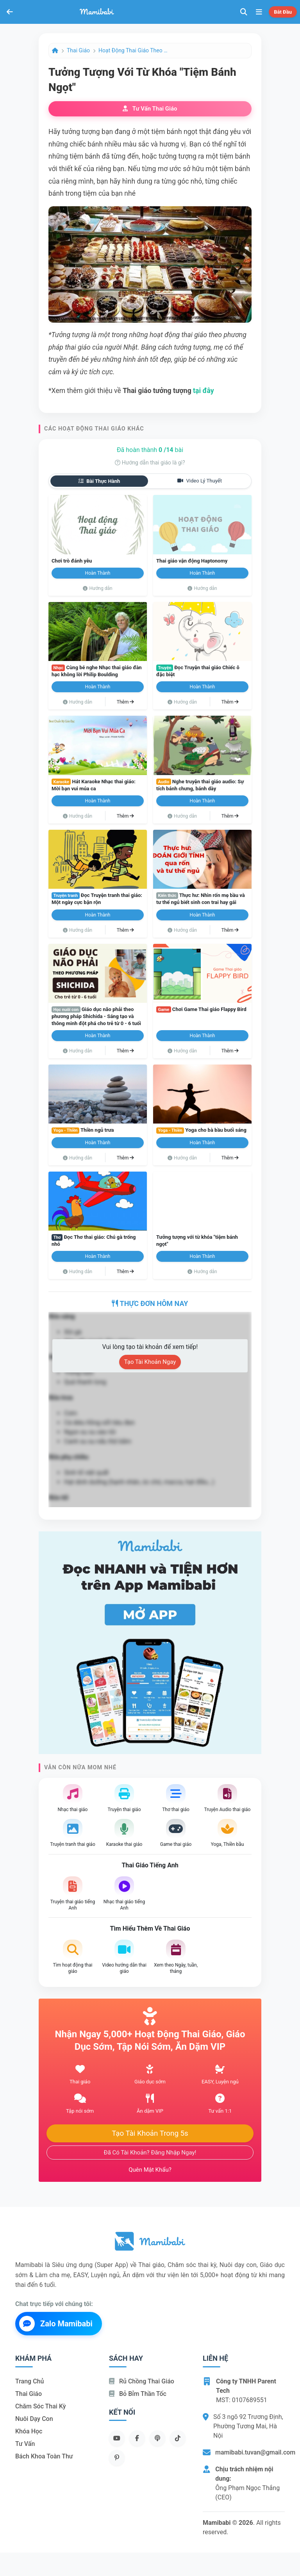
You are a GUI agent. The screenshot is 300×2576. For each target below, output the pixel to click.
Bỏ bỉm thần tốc (137, 2393)
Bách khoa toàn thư (44, 2456)
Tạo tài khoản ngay (150, 1361)
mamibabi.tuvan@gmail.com (255, 2452)
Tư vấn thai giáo (150, 108)
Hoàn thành (98, 573)
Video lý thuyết (199, 481)
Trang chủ (29, 2381)
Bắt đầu (283, 12)
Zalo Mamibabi (56, 2323)
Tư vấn (25, 2443)
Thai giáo (78, 50)
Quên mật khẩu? (150, 2169)
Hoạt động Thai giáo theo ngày (133, 50)
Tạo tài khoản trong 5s (150, 2133)
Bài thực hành (99, 481)
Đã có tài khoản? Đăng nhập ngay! (150, 2152)
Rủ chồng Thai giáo (141, 2381)
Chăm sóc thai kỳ (40, 2406)
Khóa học (28, 2431)
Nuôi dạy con (34, 2418)
